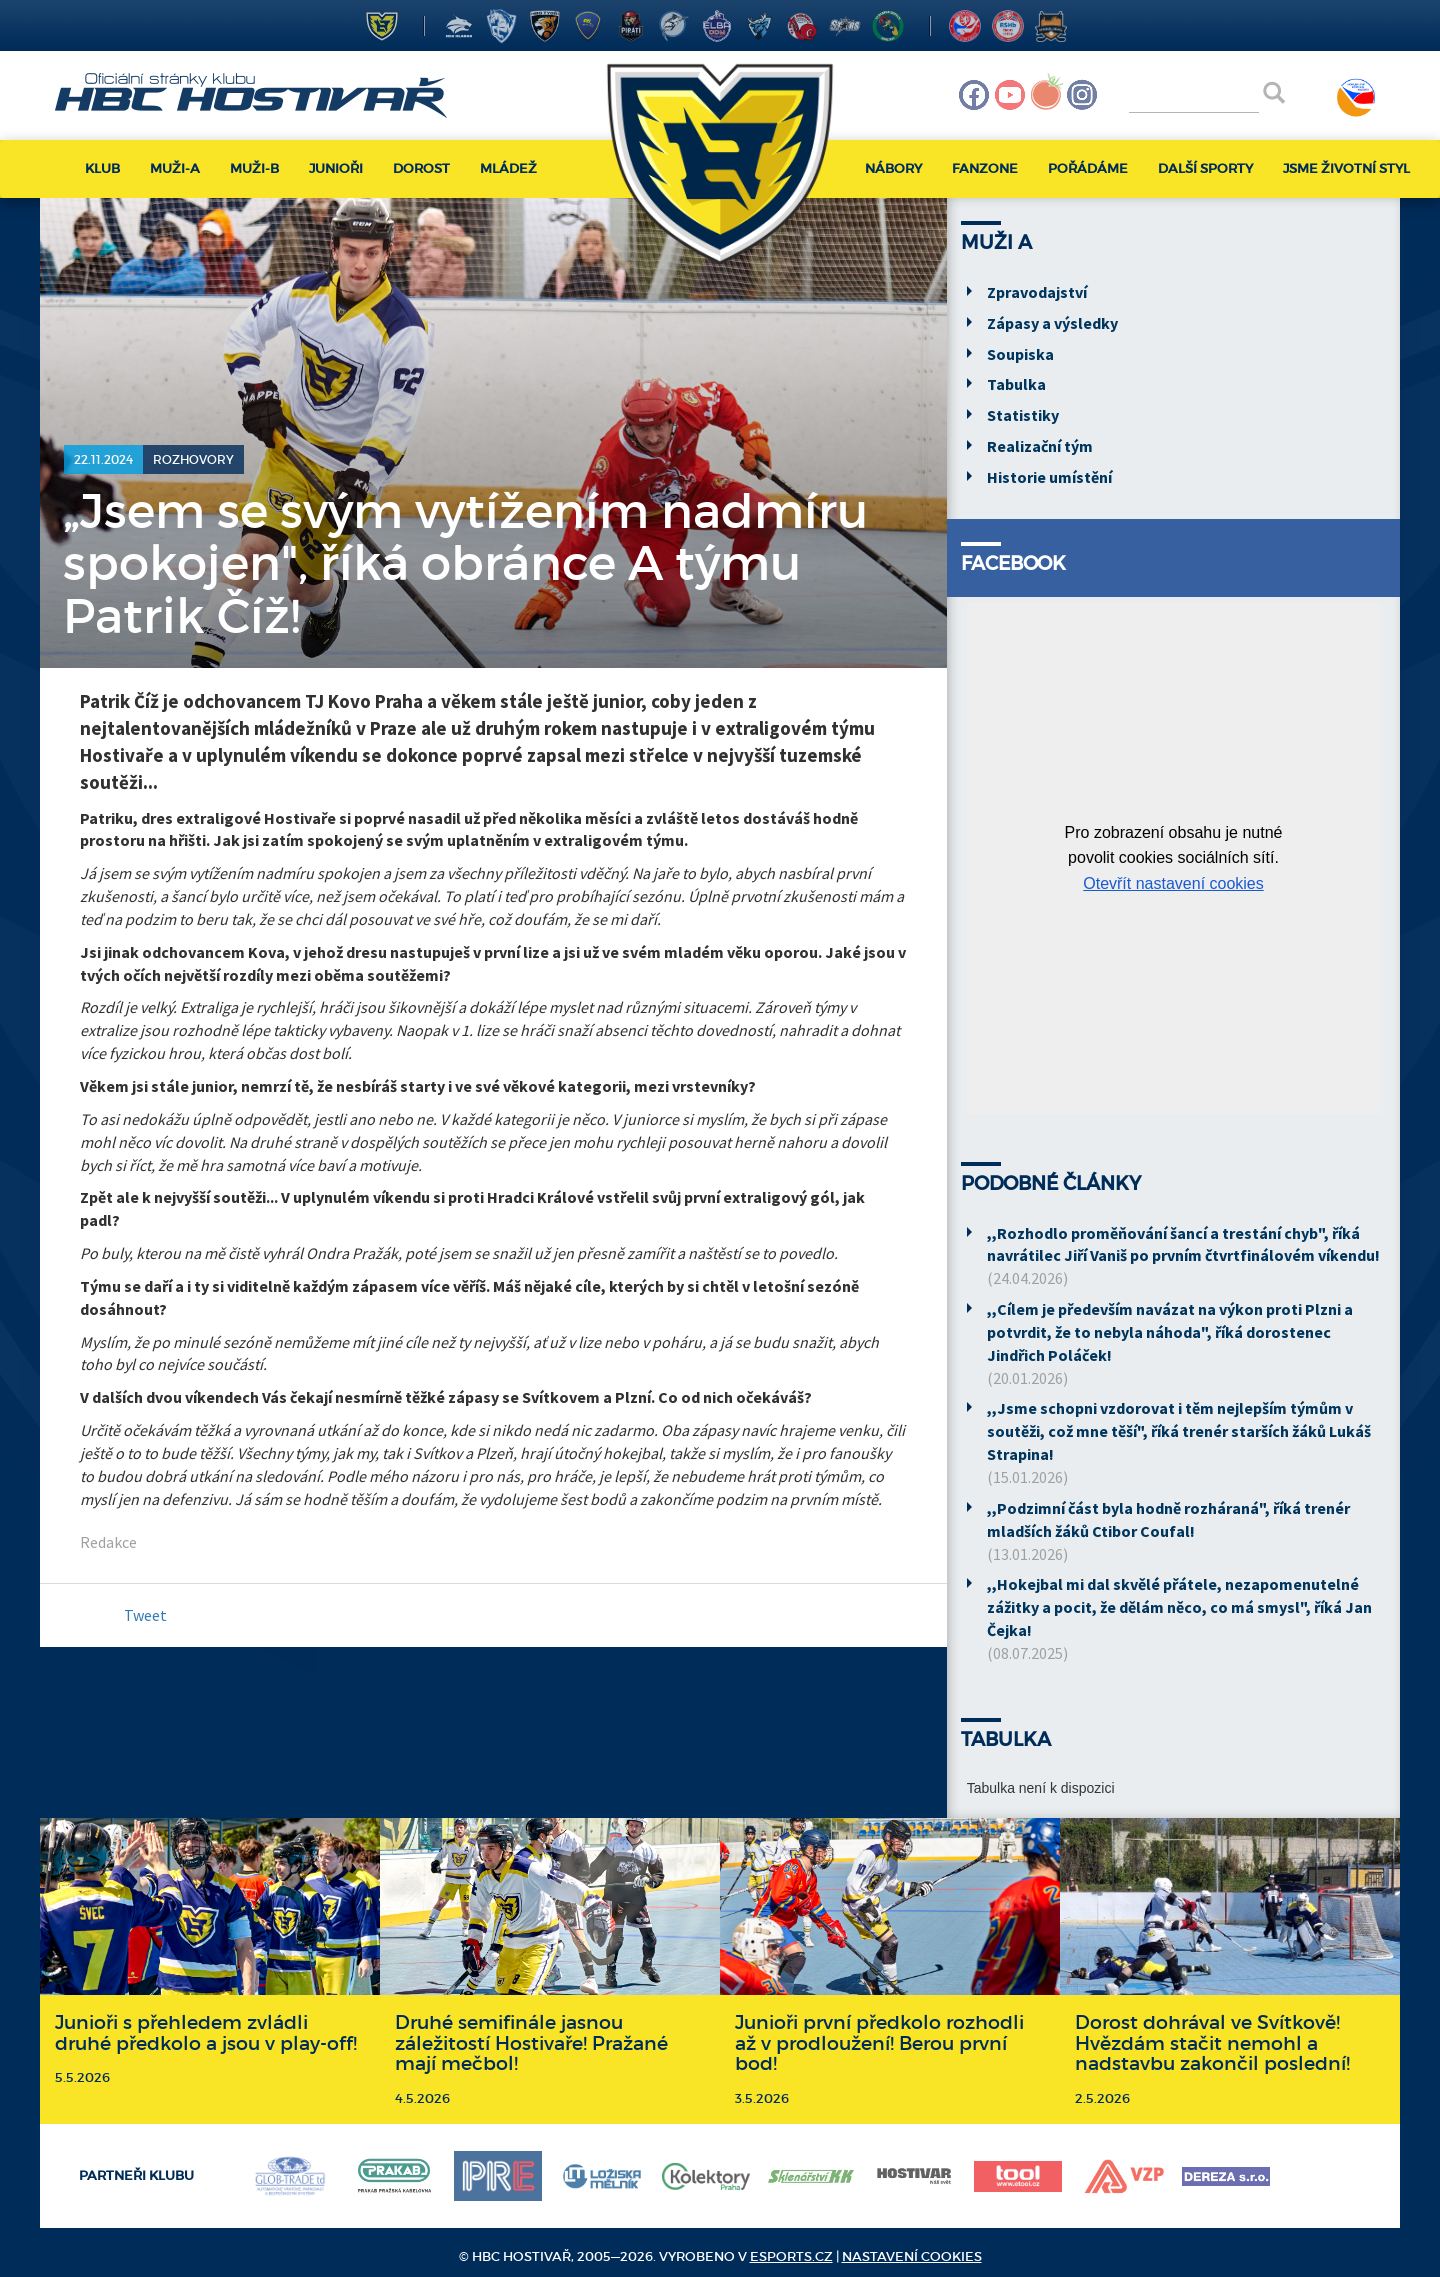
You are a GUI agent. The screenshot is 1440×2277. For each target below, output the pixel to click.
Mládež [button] (508, 168)
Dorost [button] (421, 168)
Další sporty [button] (1205, 168)
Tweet (145, 1615)
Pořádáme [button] (1088, 168)
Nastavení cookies (912, 2256)
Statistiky (1023, 415)
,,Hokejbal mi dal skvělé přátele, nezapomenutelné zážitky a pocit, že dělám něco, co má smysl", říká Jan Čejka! (1179, 1607)
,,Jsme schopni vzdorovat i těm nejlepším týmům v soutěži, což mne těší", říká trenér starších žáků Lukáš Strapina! (1179, 1431)
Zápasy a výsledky (1052, 323)
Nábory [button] (893, 168)
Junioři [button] (336, 168)
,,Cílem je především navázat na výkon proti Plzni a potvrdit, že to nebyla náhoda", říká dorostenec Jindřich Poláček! (1170, 1332)
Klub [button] (102, 168)
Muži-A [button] (175, 168)
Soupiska (1020, 354)
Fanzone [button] (985, 168)
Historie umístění (1049, 477)
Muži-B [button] (254, 168)
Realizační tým (1040, 446)
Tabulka (1016, 384)
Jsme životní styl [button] (1346, 168)
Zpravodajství (1037, 292)
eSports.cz (791, 2256)
